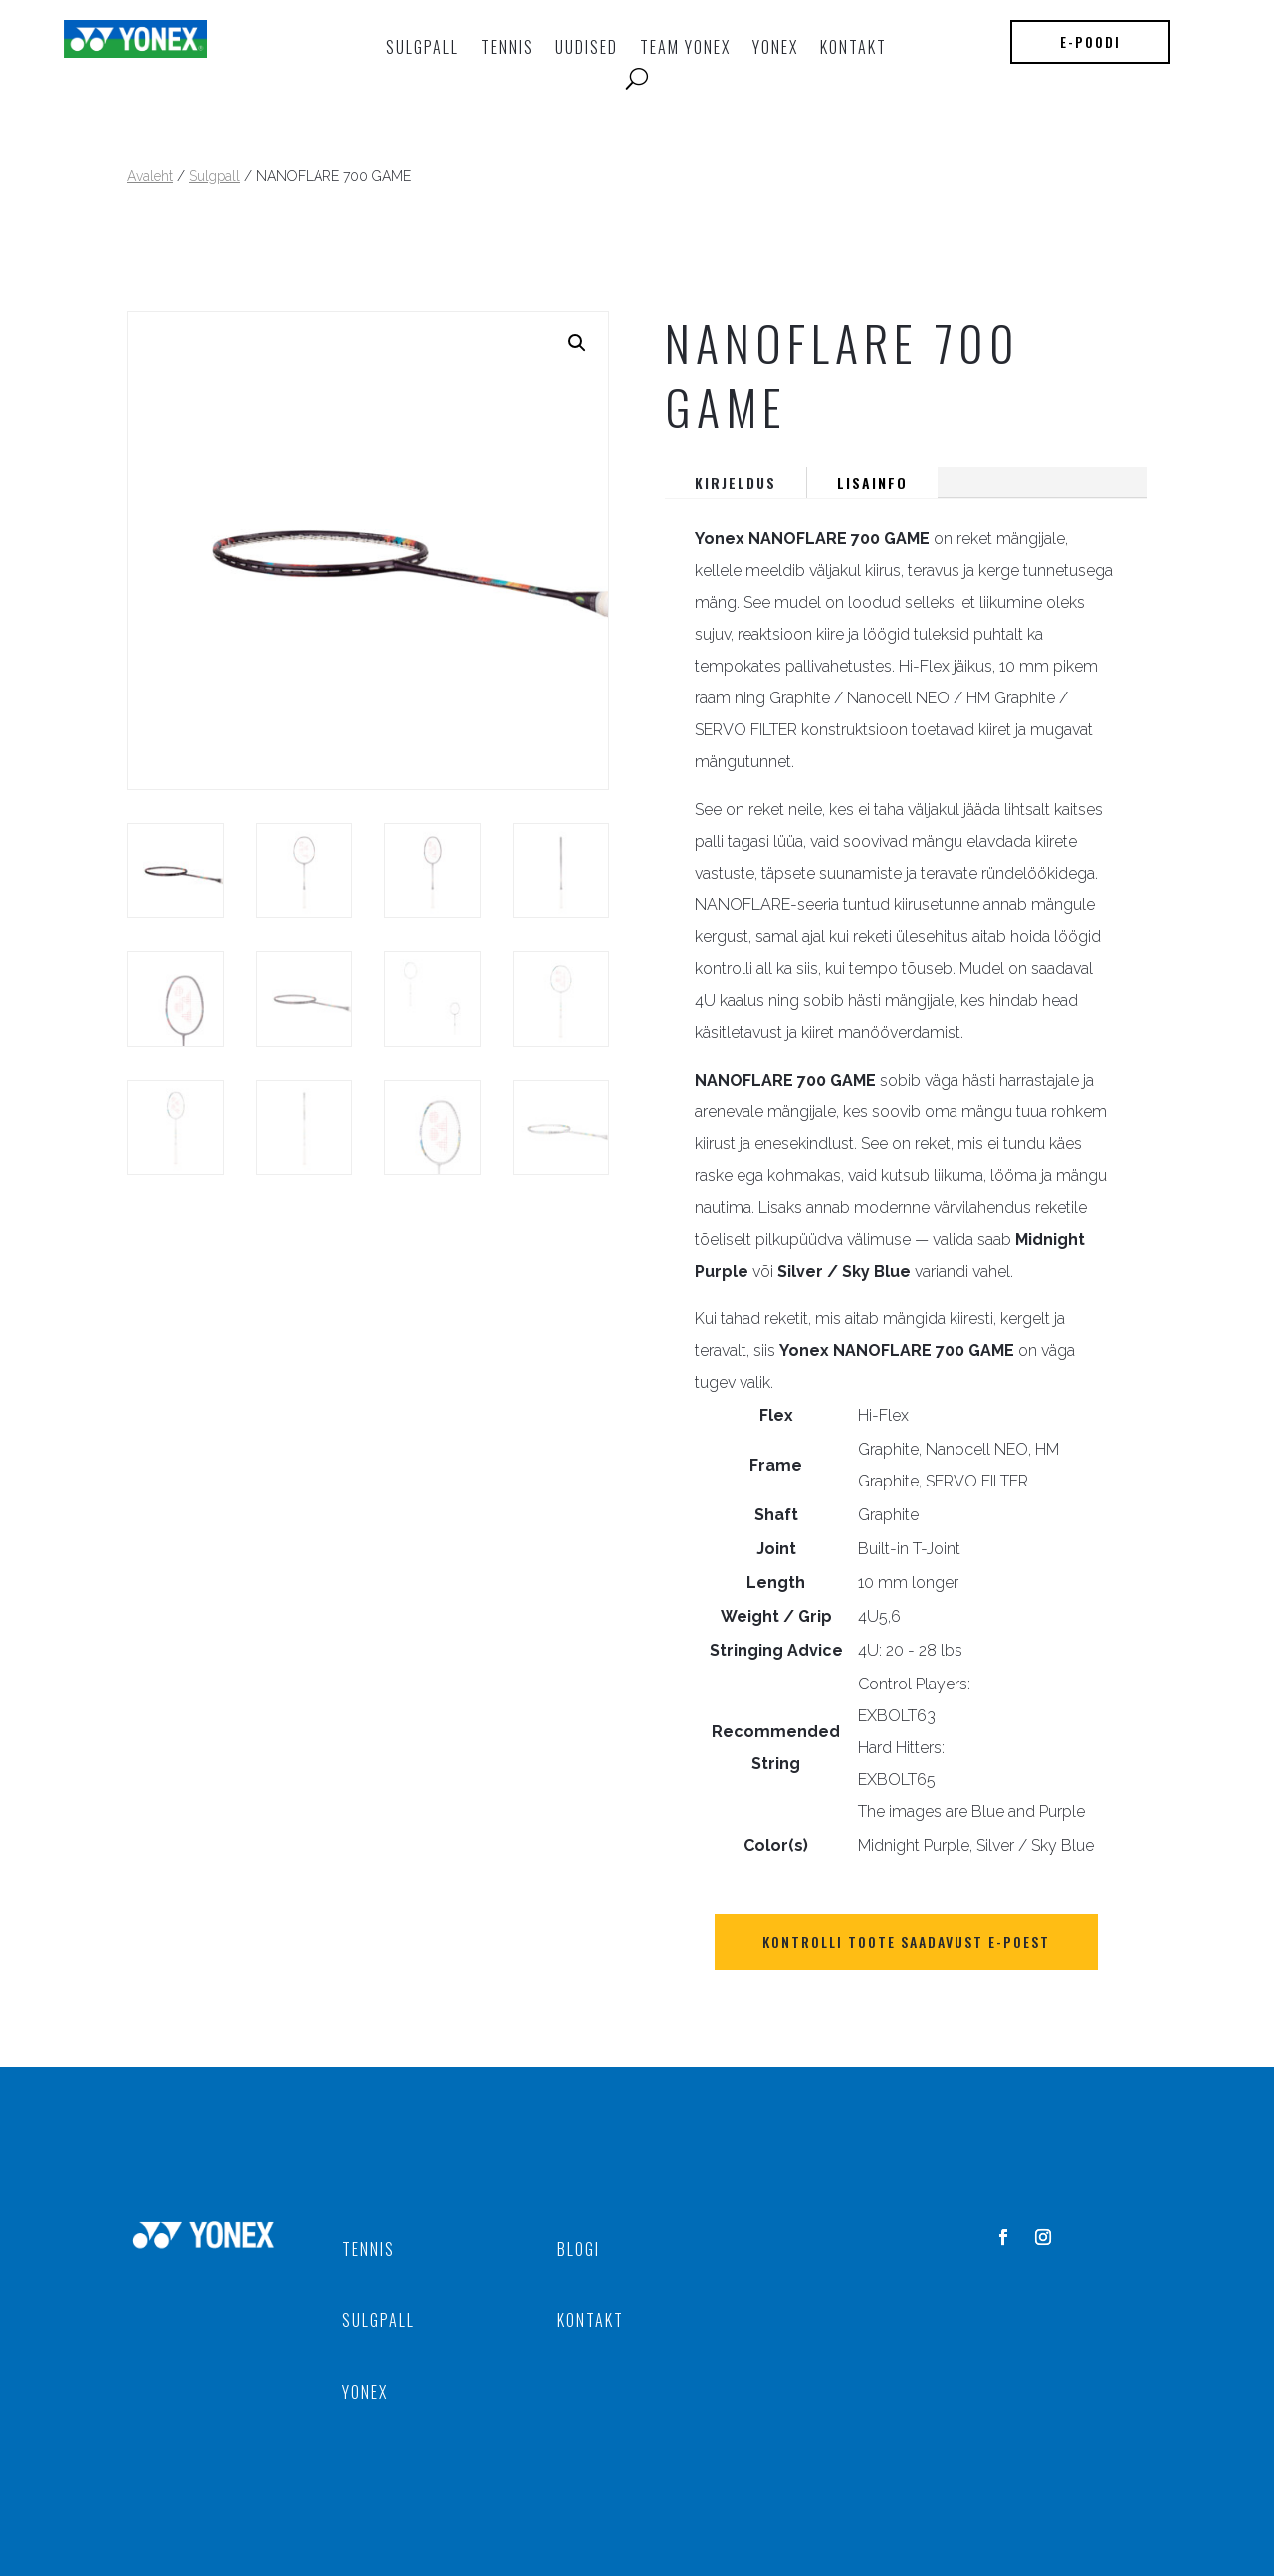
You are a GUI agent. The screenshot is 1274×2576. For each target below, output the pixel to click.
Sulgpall (422, 47)
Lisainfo (872, 482)
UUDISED (586, 47)
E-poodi (1090, 41)
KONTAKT (853, 47)
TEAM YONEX (685, 47)
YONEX (775, 47)
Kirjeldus (735, 482)
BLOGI (578, 2249)
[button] (577, 343)
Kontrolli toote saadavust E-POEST (906, 1941)
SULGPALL (378, 2320)
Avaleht (150, 176)
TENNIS (507, 47)
